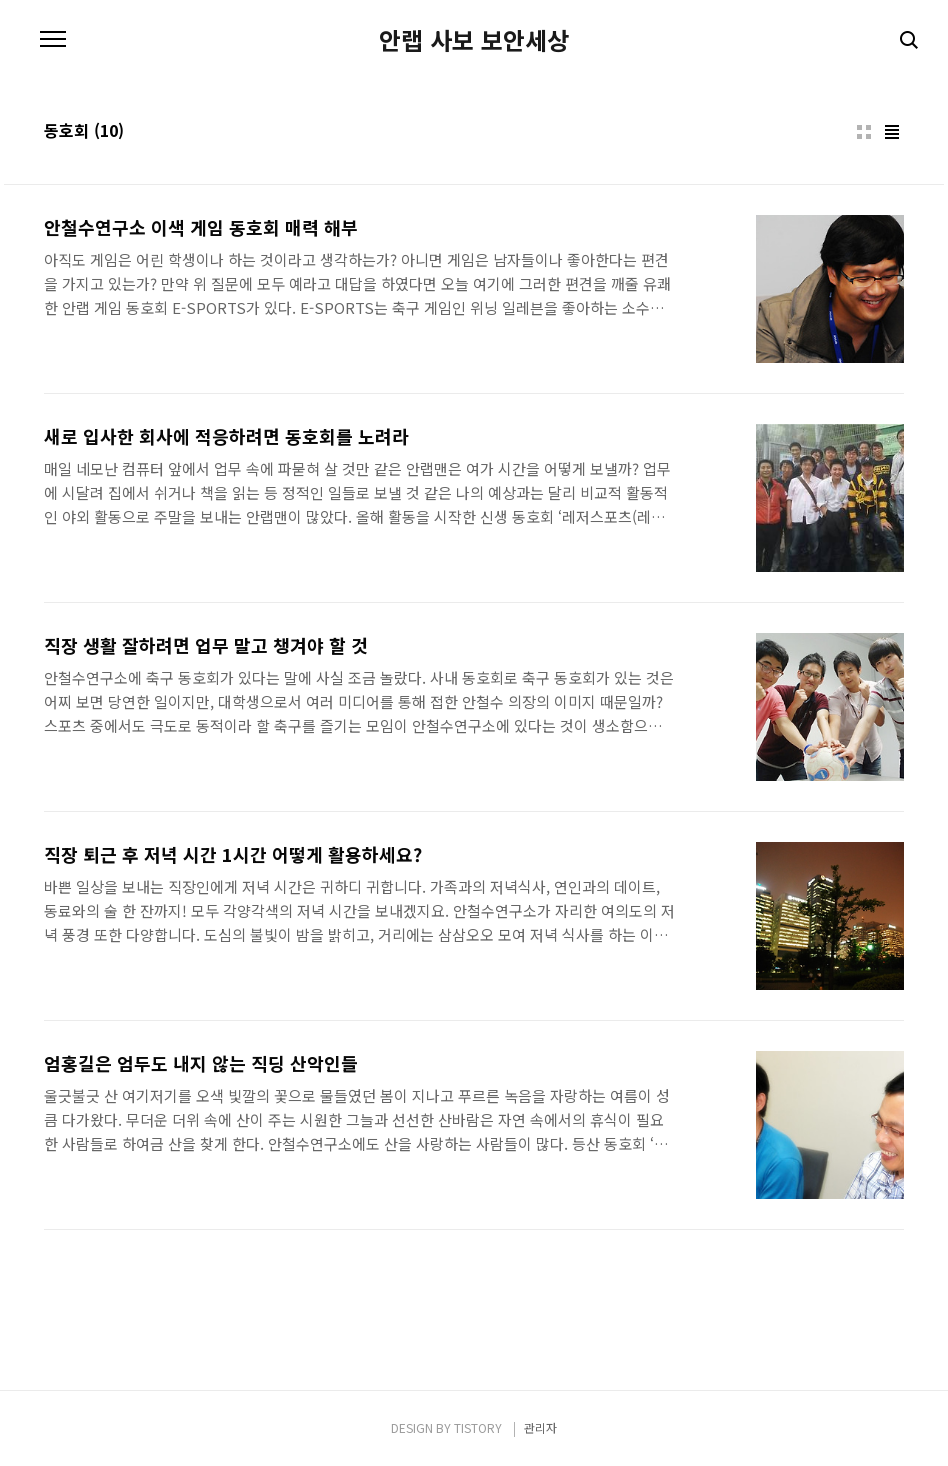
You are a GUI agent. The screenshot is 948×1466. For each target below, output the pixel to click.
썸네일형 (864, 132)
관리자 (540, 1427)
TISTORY (478, 1427)
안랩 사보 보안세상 (474, 40)
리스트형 (892, 132)
